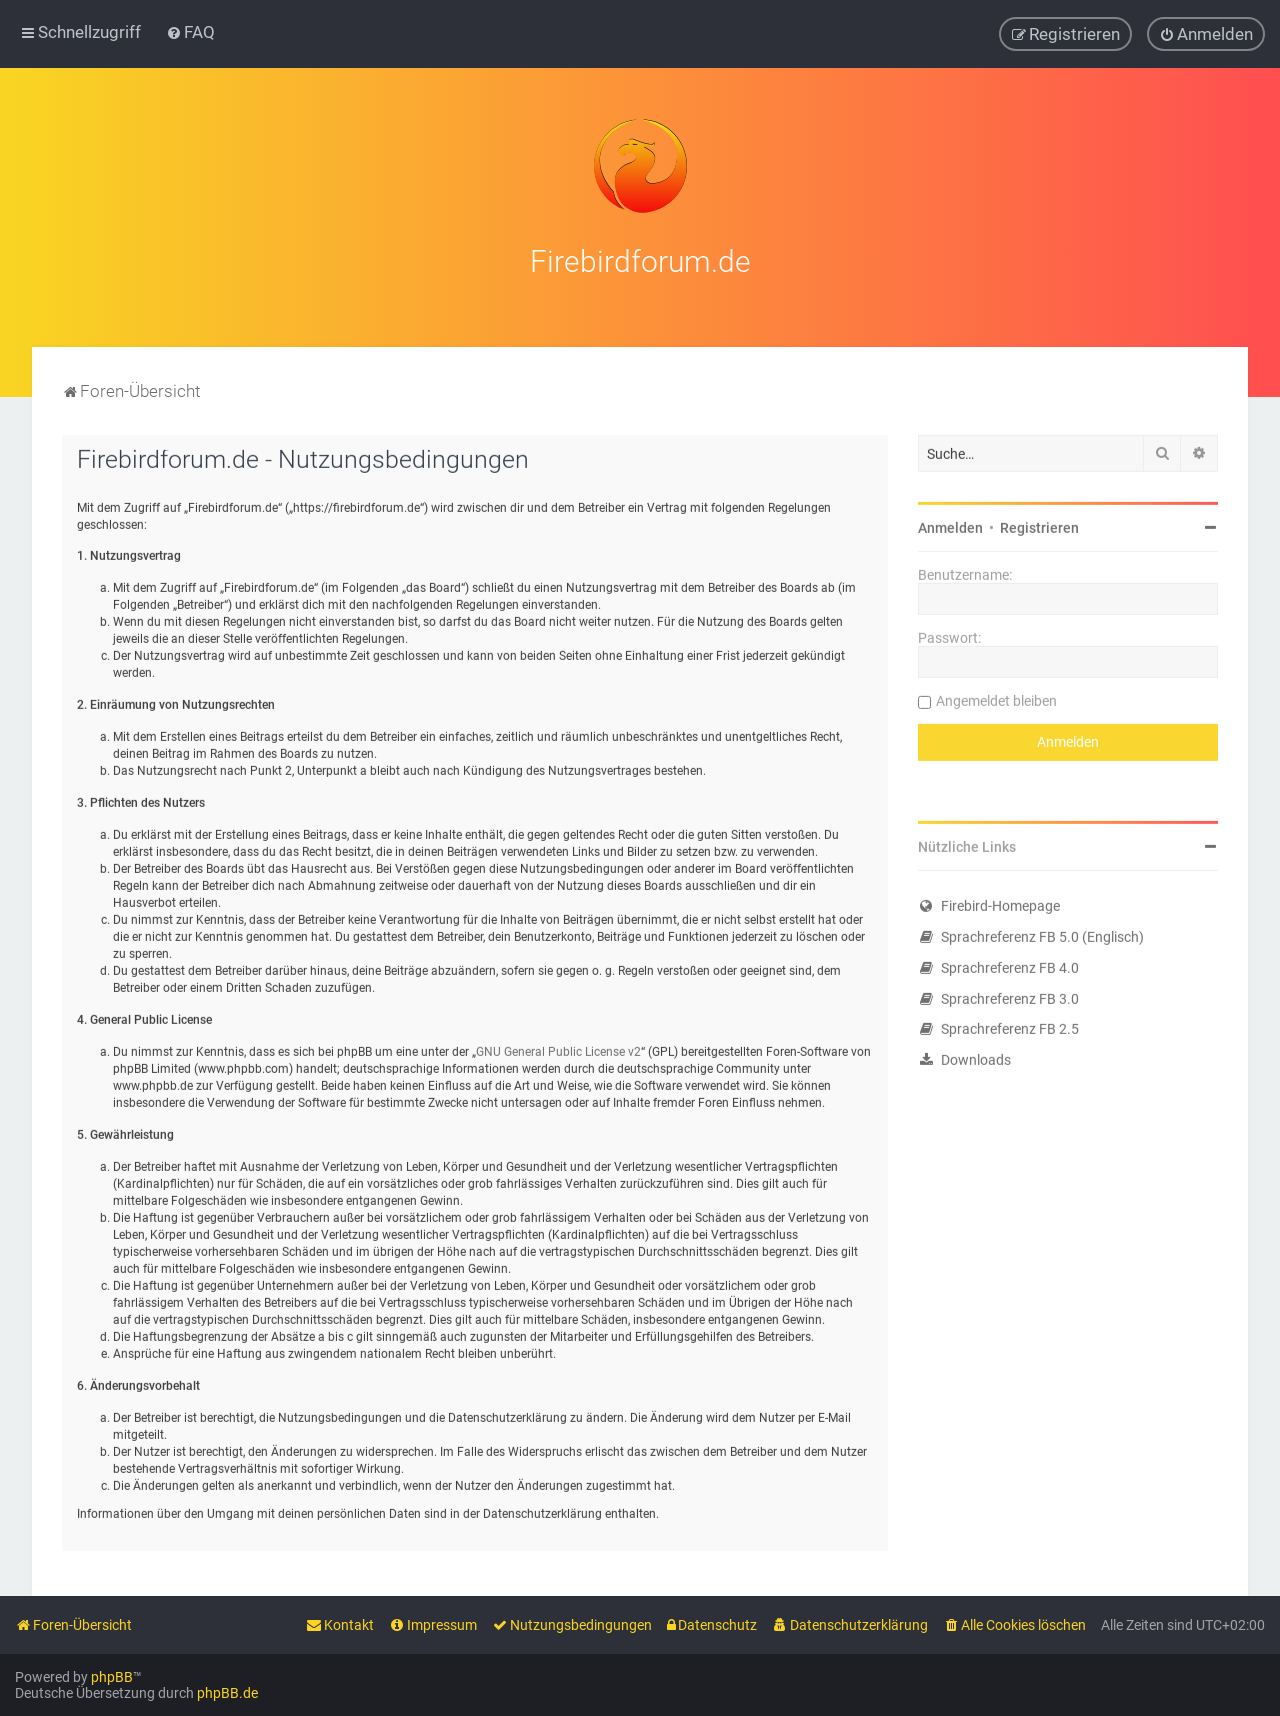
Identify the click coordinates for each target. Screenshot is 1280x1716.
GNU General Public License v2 (558, 1048)
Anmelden (950, 524)
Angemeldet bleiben (996, 697)
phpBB (112, 1677)
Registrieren (1039, 524)
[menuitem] (190, 32)
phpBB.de (227, 1693)
